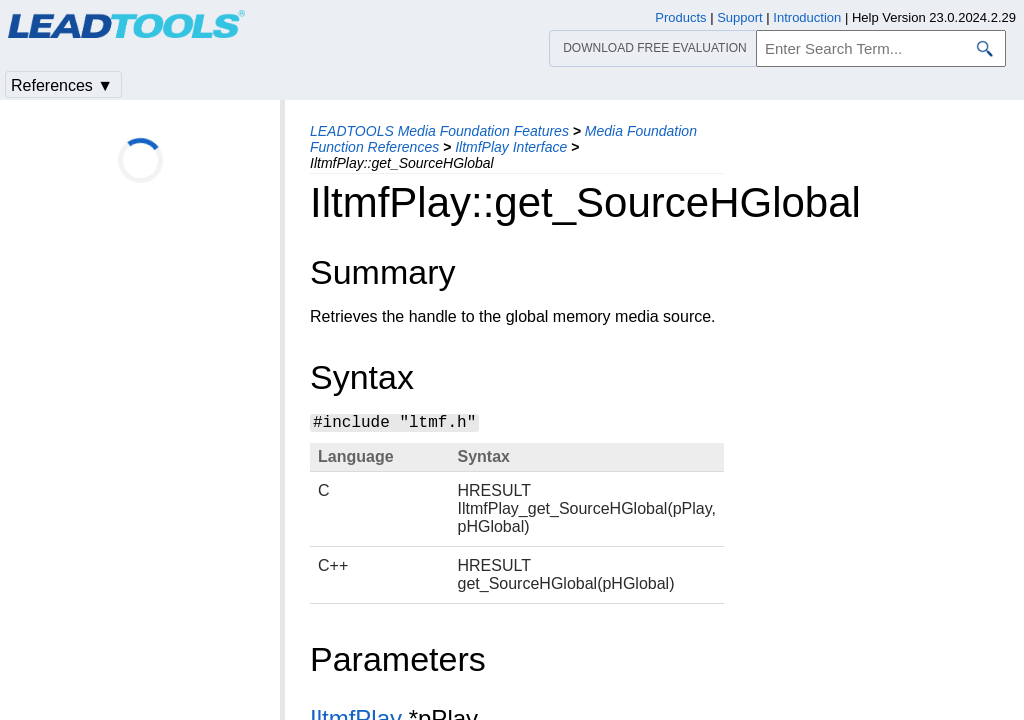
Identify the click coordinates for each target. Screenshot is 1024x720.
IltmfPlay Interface (511, 147)
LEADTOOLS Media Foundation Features (439, 131)
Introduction (807, 17)
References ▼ (62, 85)
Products (680, 17)
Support (740, 17)
